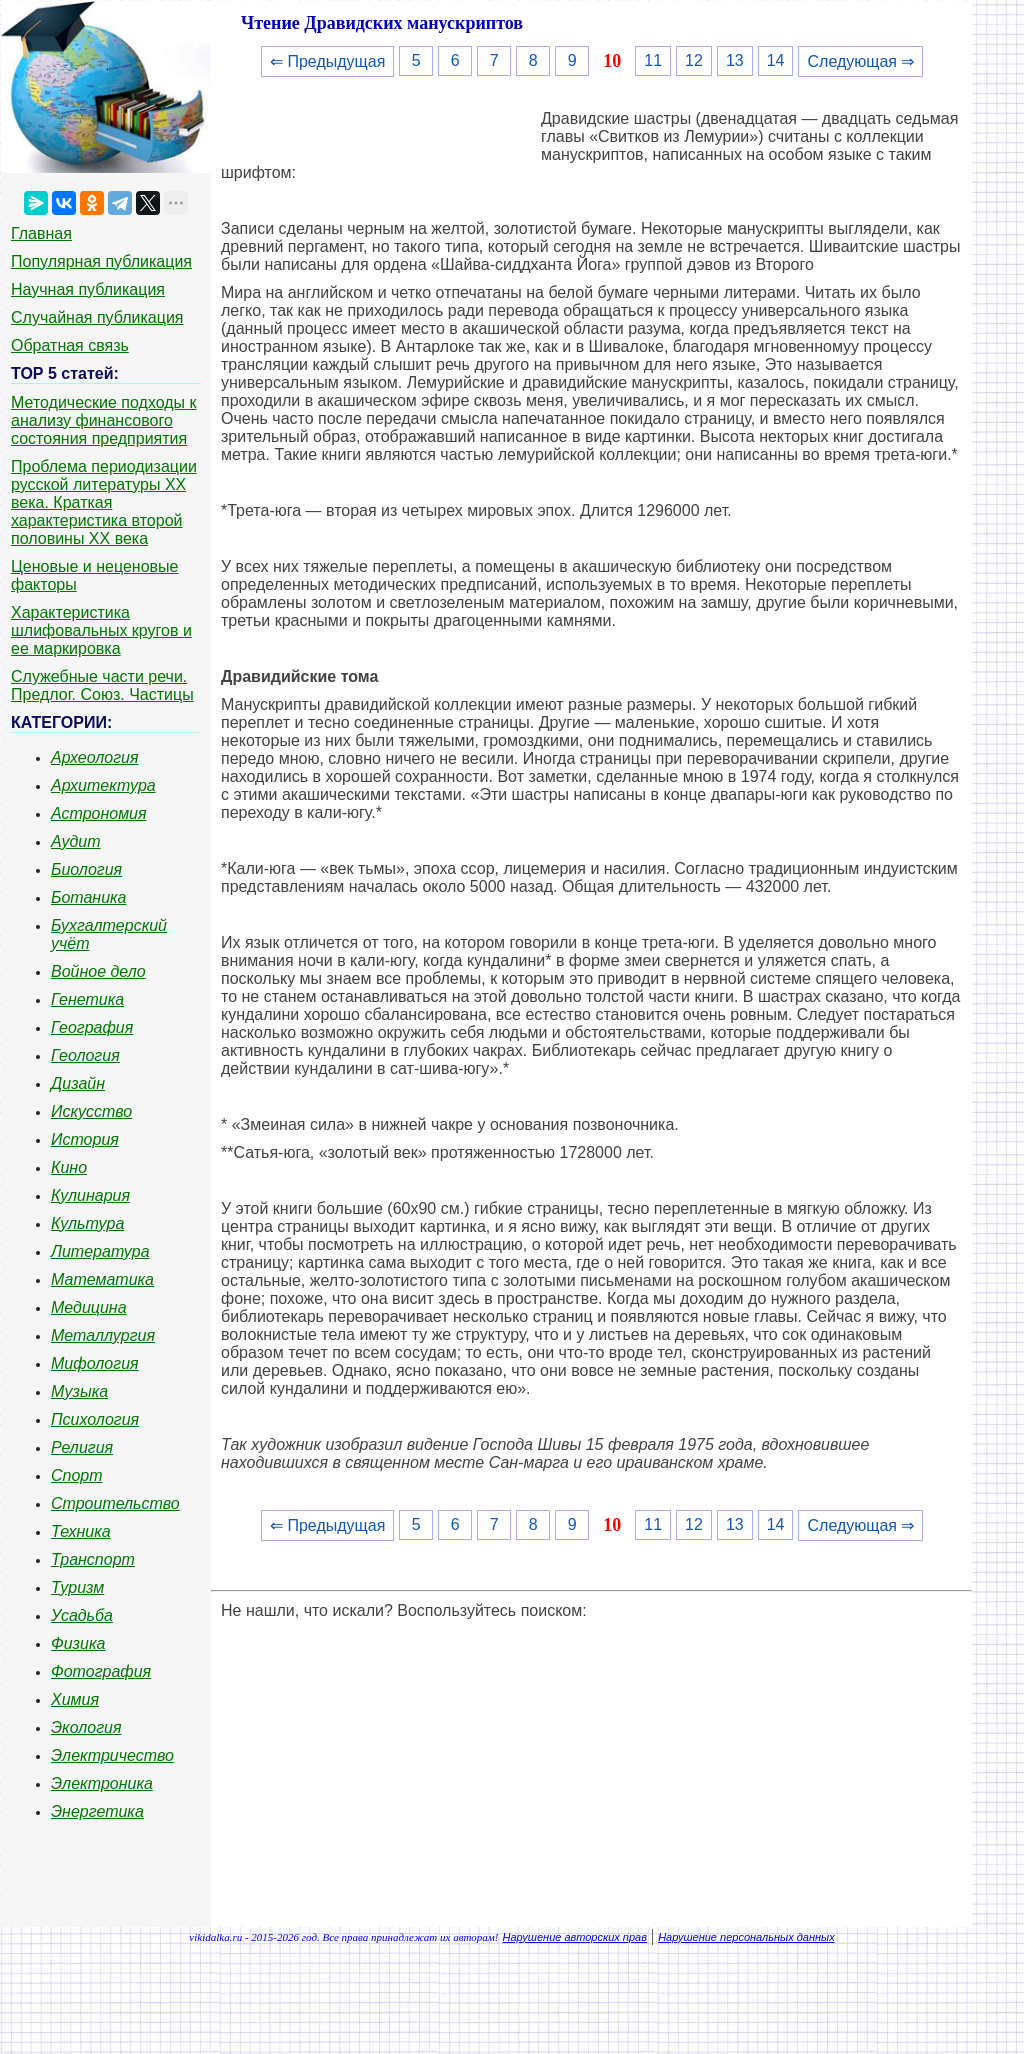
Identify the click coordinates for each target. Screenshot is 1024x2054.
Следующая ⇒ (860, 61)
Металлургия (103, 1335)
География (92, 1027)
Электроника (102, 1783)
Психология (95, 1419)
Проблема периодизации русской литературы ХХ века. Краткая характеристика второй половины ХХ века (104, 502)
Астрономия (99, 813)
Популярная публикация (101, 261)
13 (735, 60)
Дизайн (78, 1083)
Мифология (95, 1363)
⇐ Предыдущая (327, 61)
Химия (75, 1699)
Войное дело (98, 971)
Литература (100, 1251)
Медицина (89, 1307)
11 (653, 60)
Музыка (79, 1391)
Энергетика (97, 1811)
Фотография (101, 1671)
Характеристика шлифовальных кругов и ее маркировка (101, 630)
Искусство (91, 1111)
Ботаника (89, 897)
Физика (78, 1643)
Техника (81, 1531)
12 (694, 60)
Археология (95, 757)
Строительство (115, 1503)
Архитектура (103, 785)
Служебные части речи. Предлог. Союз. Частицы (102, 685)
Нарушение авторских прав (575, 1937)
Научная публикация (88, 289)
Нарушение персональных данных (746, 1937)
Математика (102, 1279)
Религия (82, 1447)
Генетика (87, 999)
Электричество (112, 1755)
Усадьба (82, 1615)
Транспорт (93, 1559)
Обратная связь (70, 345)
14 (776, 60)
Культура (87, 1223)
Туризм (77, 1587)
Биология (86, 869)
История (85, 1139)
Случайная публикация (97, 317)
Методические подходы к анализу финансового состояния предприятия (104, 420)
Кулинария (90, 1195)
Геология (85, 1055)
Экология (86, 1727)
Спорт (77, 1475)
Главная (41, 233)
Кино (69, 1167)
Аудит (76, 841)
